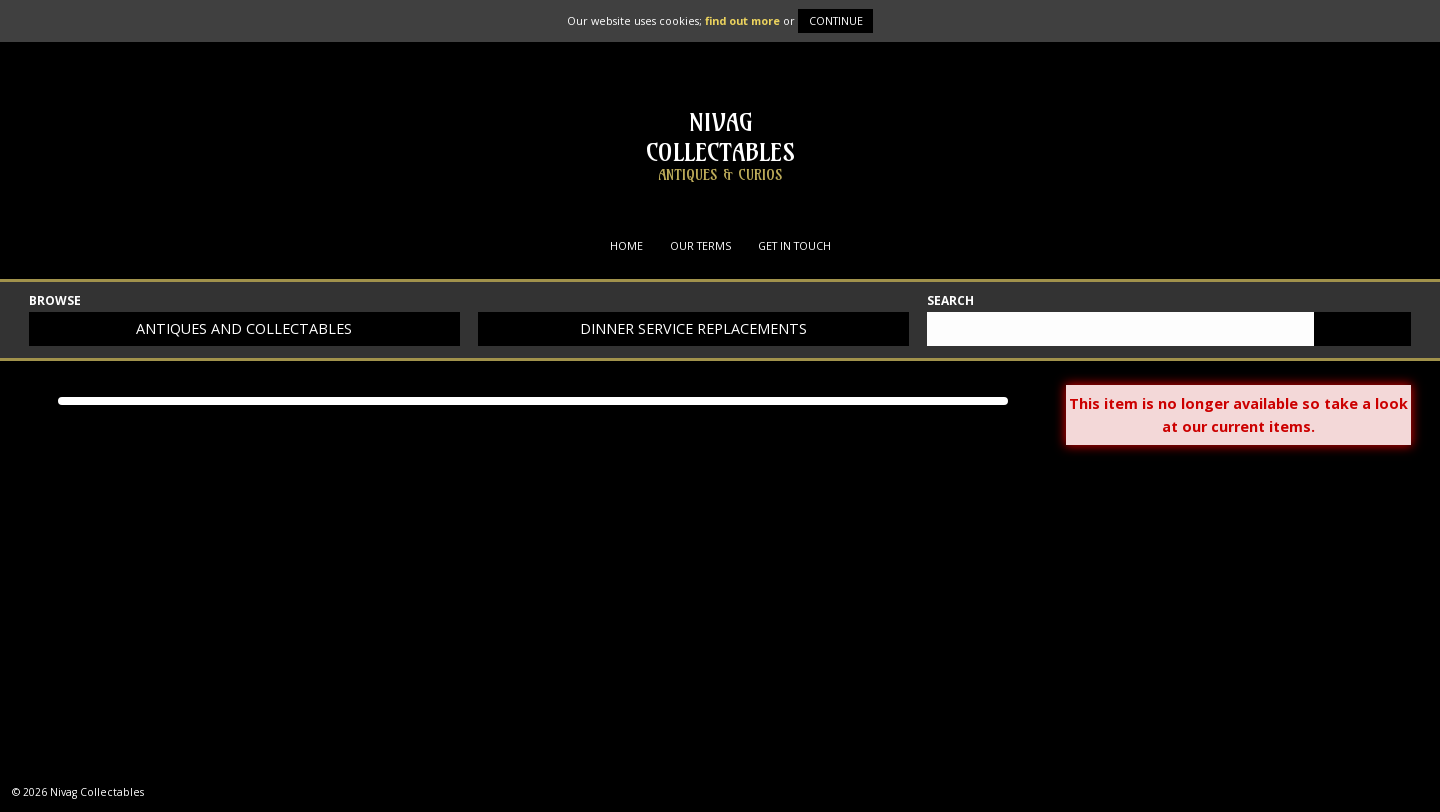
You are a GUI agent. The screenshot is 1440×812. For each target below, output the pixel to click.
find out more (742, 20)
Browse (55, 301)
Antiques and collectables (244, 328)
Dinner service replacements (693, 328)
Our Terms (700, 245)
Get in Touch (794, 245)
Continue (836, 20)
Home (626, 245)
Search (950, 301)
